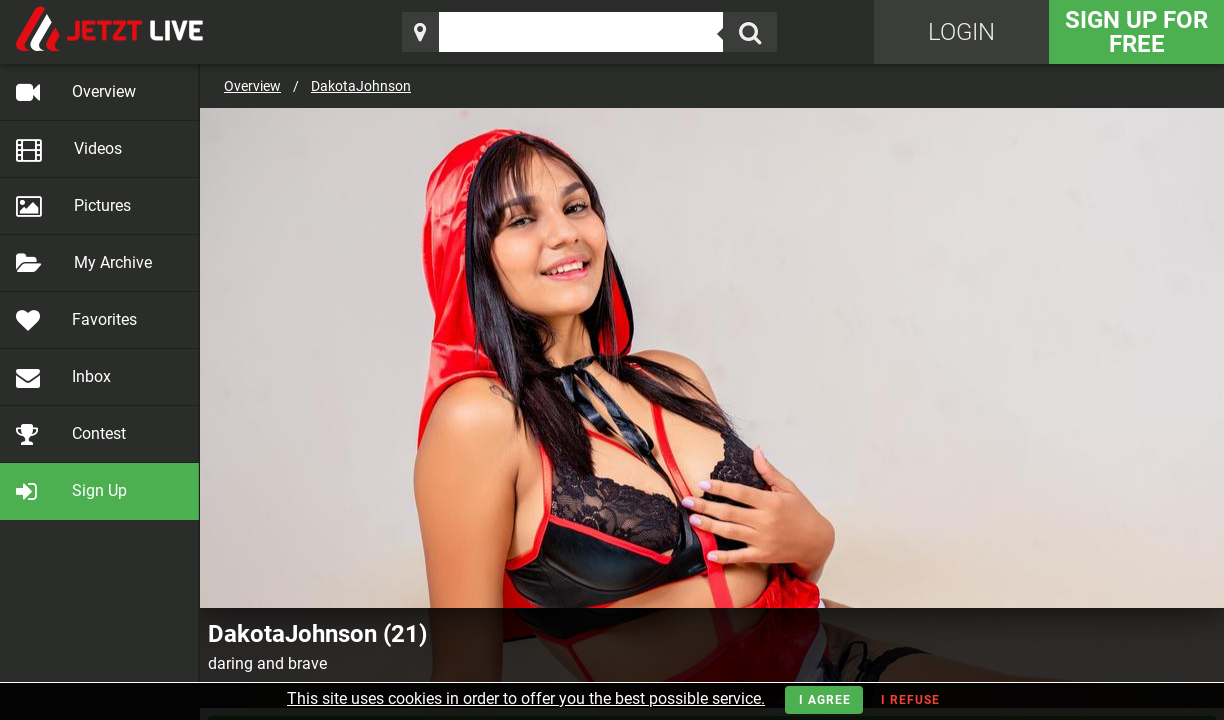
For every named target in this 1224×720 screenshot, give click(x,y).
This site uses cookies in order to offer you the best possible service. (526, 698)
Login (961, 32)
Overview (252, 86)
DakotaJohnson (361, 86)
